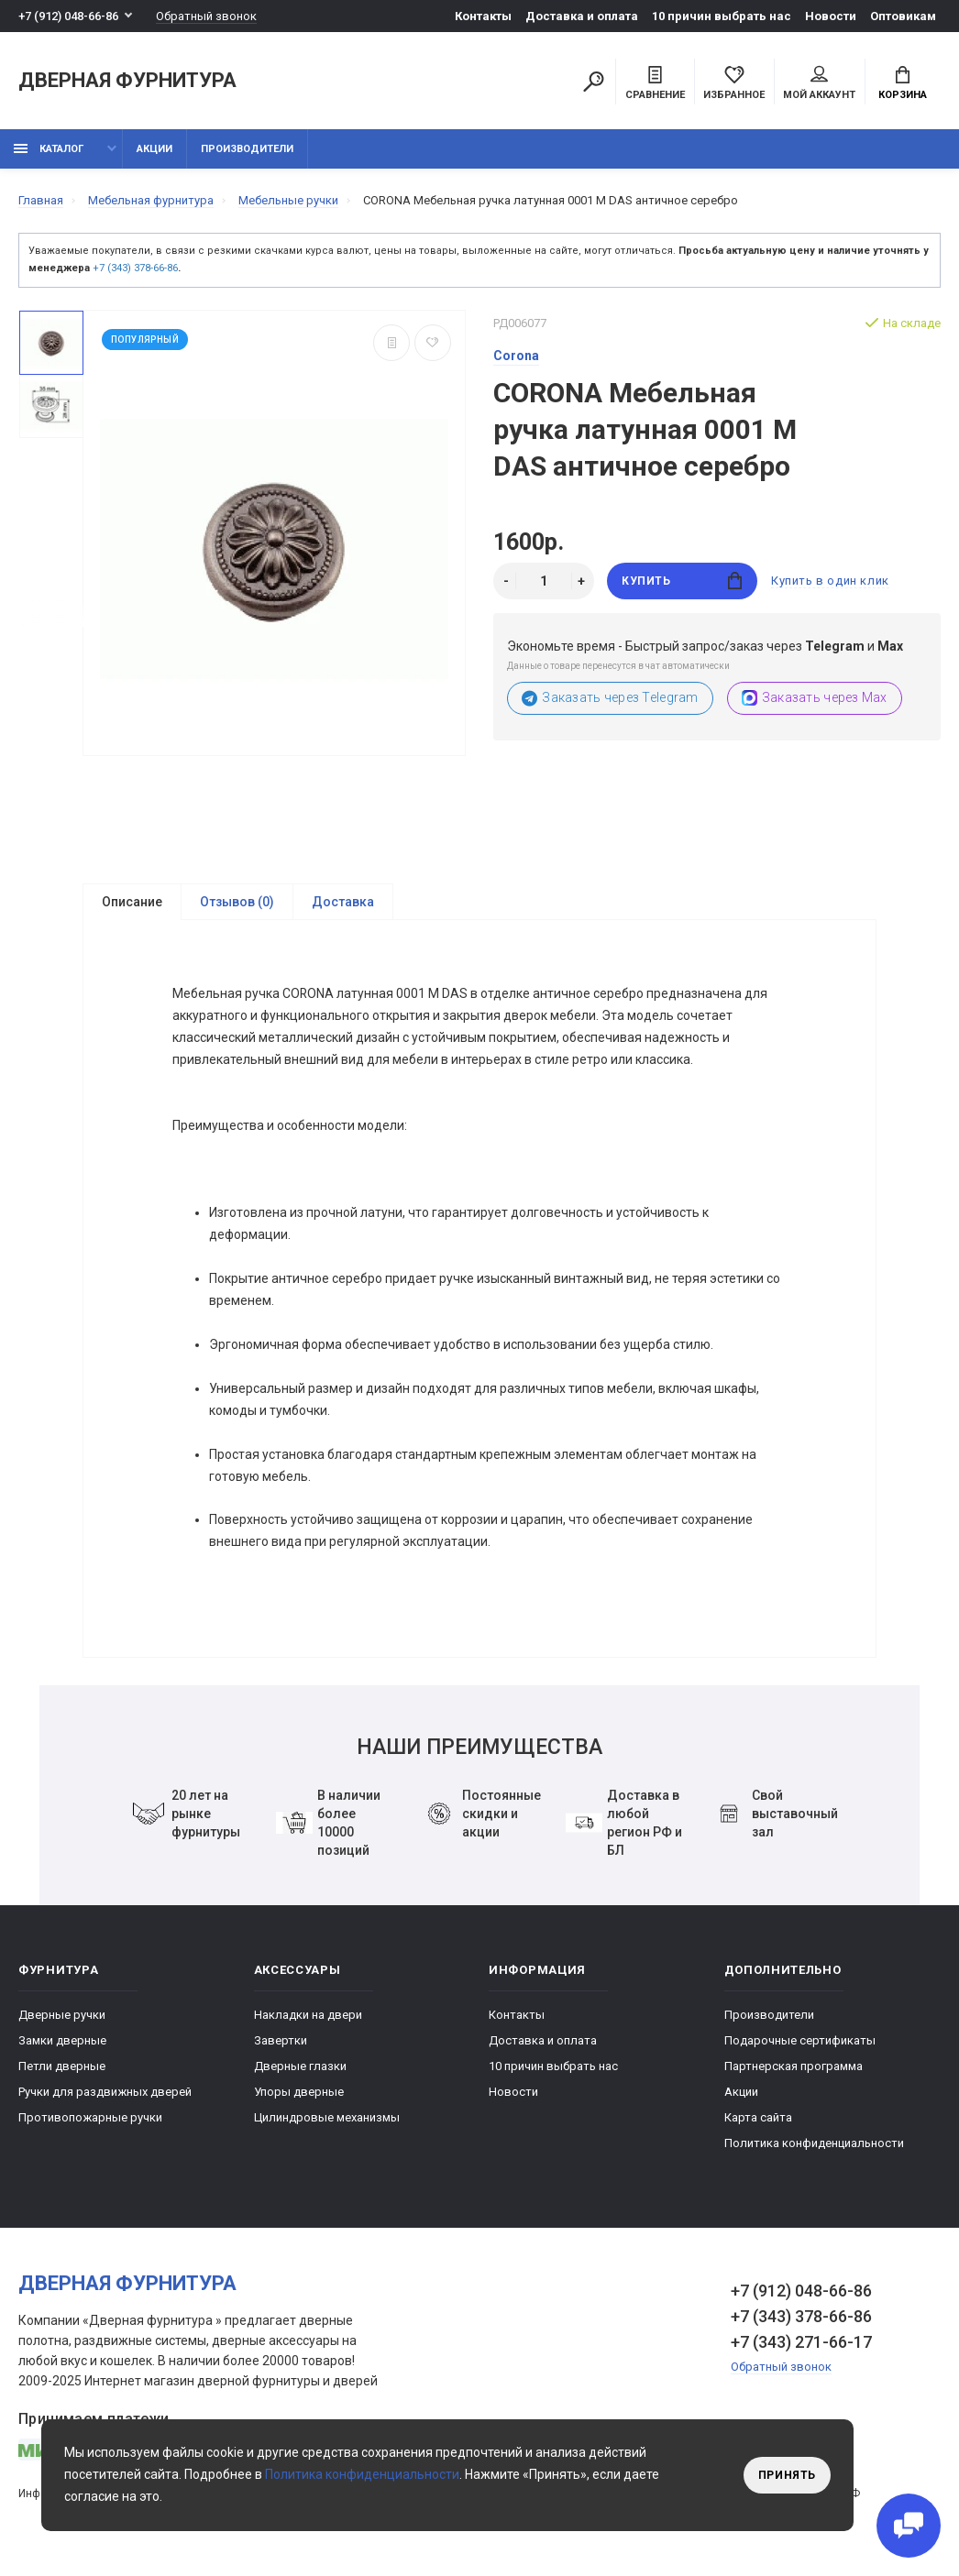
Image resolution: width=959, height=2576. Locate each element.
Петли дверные (61, 2069)
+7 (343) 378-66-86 (135, 268)
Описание (132, 901)
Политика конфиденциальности (814, 2146)
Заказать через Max (814, 698)
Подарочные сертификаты (800, 2043)
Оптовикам (903, 16)
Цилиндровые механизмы (327, 2120)
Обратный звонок (206, 16)
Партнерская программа (793, 2069)
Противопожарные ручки (90, 2120)
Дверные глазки (300, 2069)
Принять (787, 2475)
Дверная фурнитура (127, 81)
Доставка (343, 901)
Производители (247, 149)
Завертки (280, 2043)
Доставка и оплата (581, 16)
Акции (154, 149)
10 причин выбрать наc (721, 16)
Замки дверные (62, 2043)
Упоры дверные (299, 2094)
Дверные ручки (61, 2017)
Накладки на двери (308, 2017)
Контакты (483, 16)
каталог (48, 149)
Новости (830, 16)
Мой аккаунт (819, 83)
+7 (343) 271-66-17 (801, 2344)
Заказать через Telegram (610, 698)
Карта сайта (758, 2120)
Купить (682, 580)
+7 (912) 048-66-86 (68, 16)
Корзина (902, 83)
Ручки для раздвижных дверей (105, 2094)
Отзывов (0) (237, 901)
